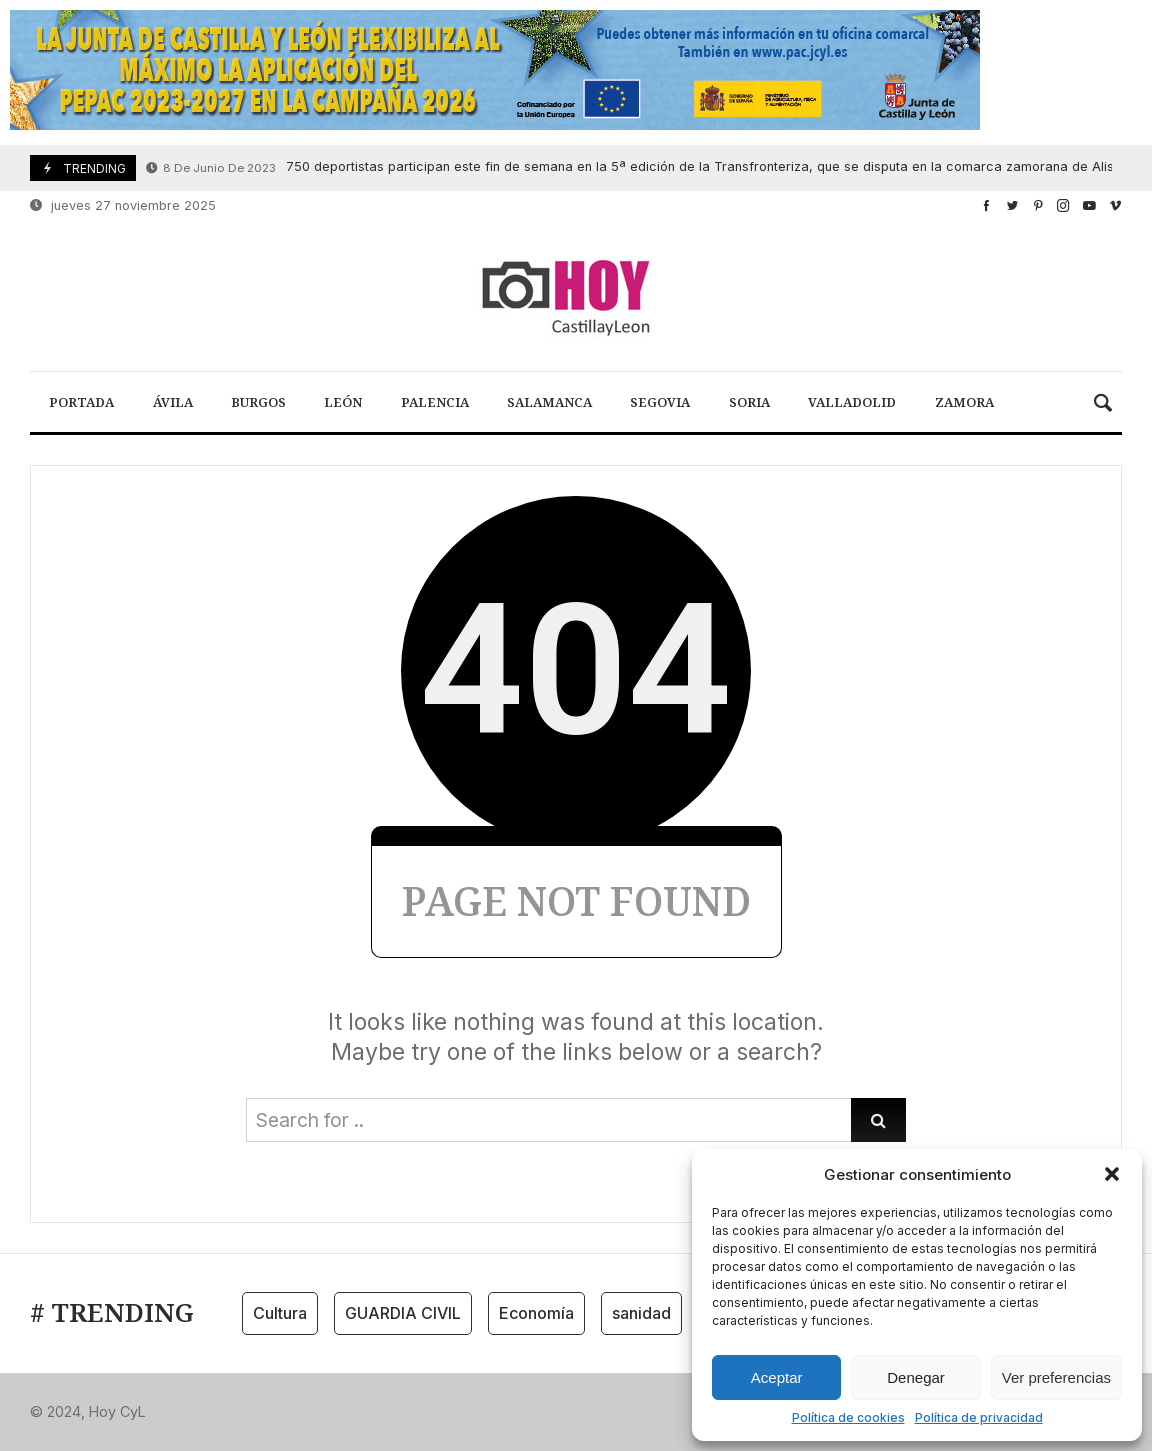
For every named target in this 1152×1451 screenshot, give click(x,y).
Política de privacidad (979, 1417)
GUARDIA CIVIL (403, 1313)
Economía (536, 1313)
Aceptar (777, 1377)
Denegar (916, 1377)
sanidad (641, 1313)
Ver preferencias (1056, 1377)
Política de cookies (848, 1417)
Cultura (280, 1313)
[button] (1112, 1174)
